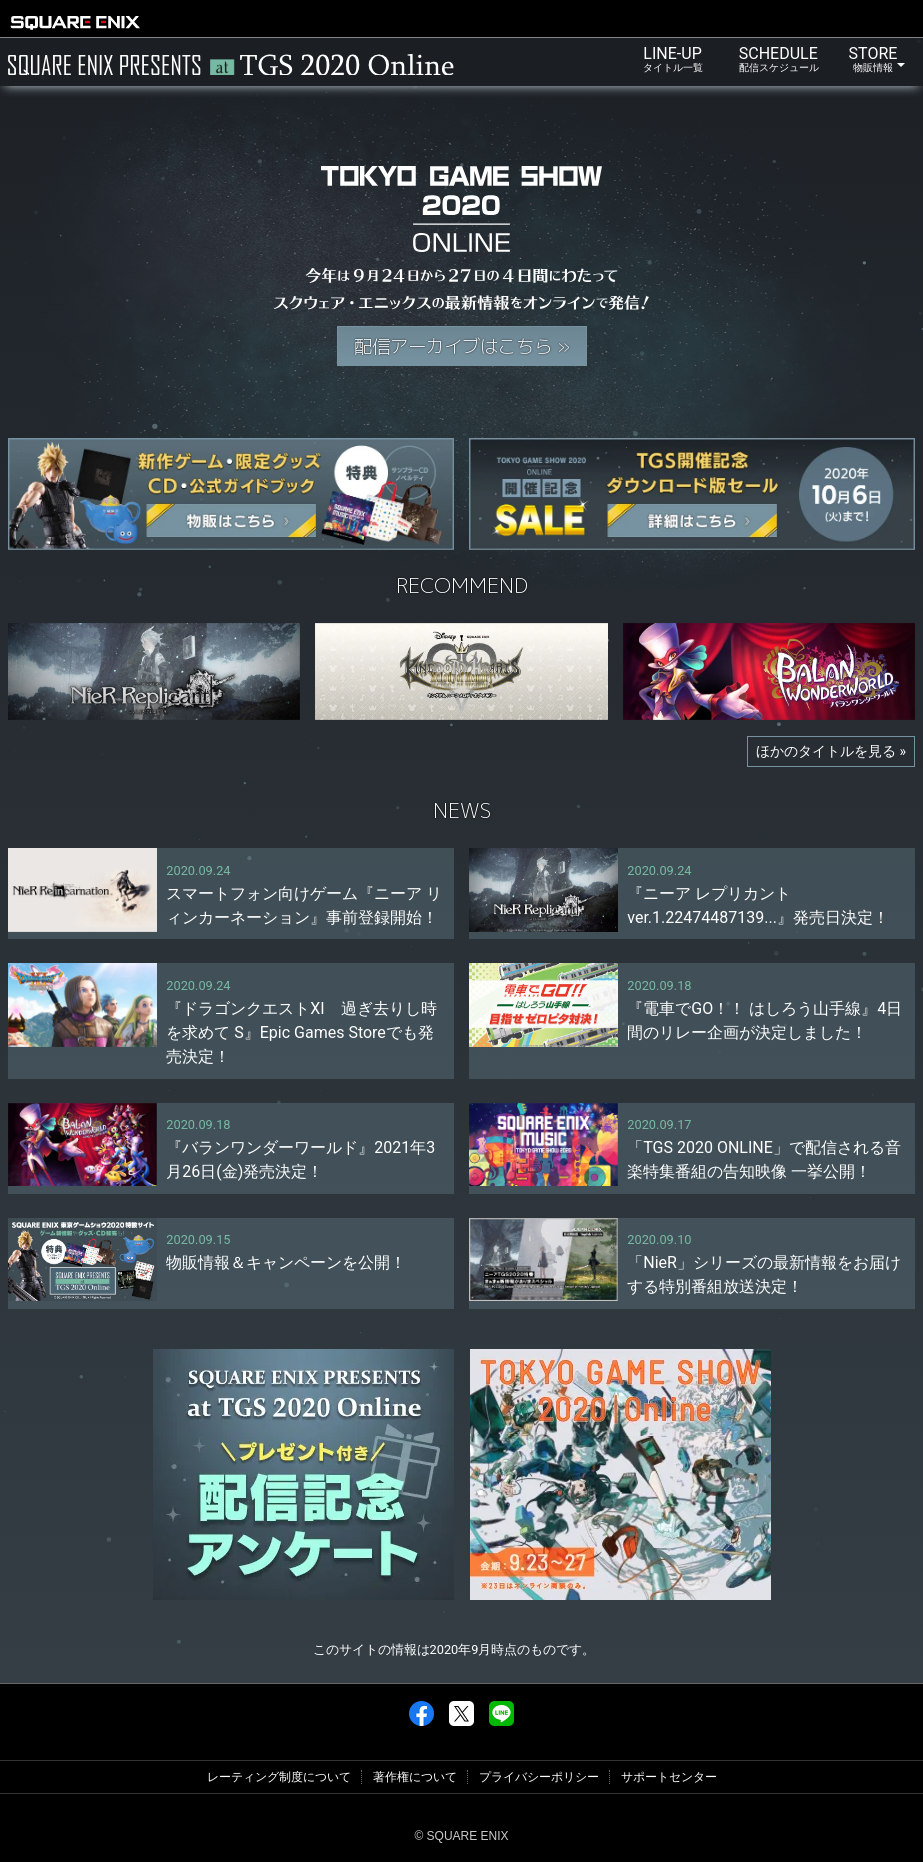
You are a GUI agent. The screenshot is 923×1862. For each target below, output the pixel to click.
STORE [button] (869, 58)
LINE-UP (673, 58)
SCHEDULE (779, 58)
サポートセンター (669, 1777)
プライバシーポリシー (539, 1777)
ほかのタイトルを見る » (831, 751)
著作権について (415, 1777)
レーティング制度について (279, 1777)
